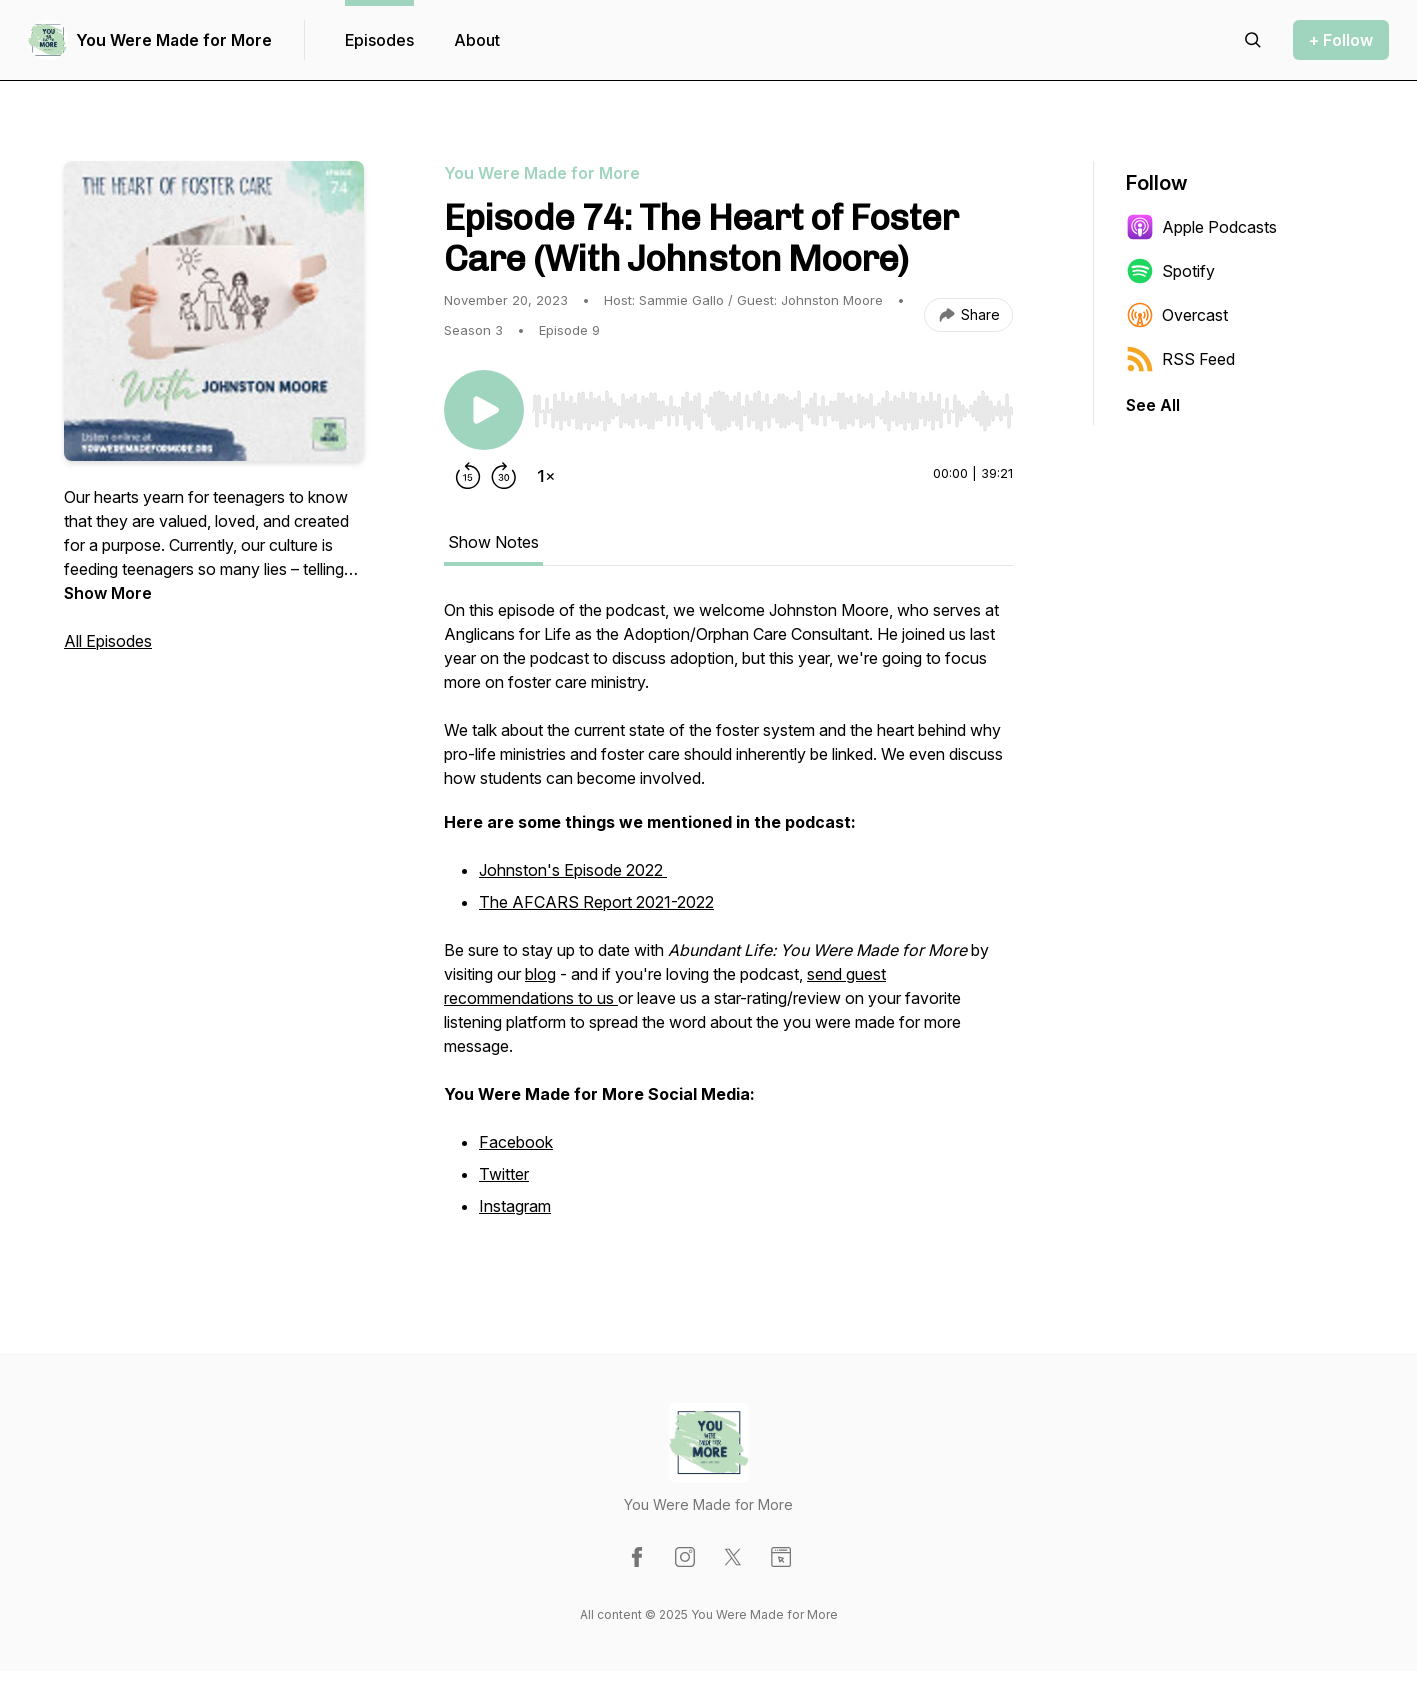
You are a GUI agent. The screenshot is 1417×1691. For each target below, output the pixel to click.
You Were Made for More (174, 40)
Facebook (516, 1142)
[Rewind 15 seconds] (468, 476)
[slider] (772, 411)
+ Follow (1341, 40)
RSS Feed (1180, 359)
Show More (108, 593)
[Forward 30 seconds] (504, 476)
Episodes (379, 40)
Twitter (504, 1174)
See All (1153, 405)
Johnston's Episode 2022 (573, 870)
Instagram (515, 1206)
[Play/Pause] (484, 410)
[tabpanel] (728, 920)
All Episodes (108, 641)
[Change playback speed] (546, 476)
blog (540, 974)
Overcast (1177, 315)
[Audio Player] (772, 405)
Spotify (1170, 271)
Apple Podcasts (1201, 227)
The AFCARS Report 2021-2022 (596, 902)
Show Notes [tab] (493, 542)
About (477, 40)
